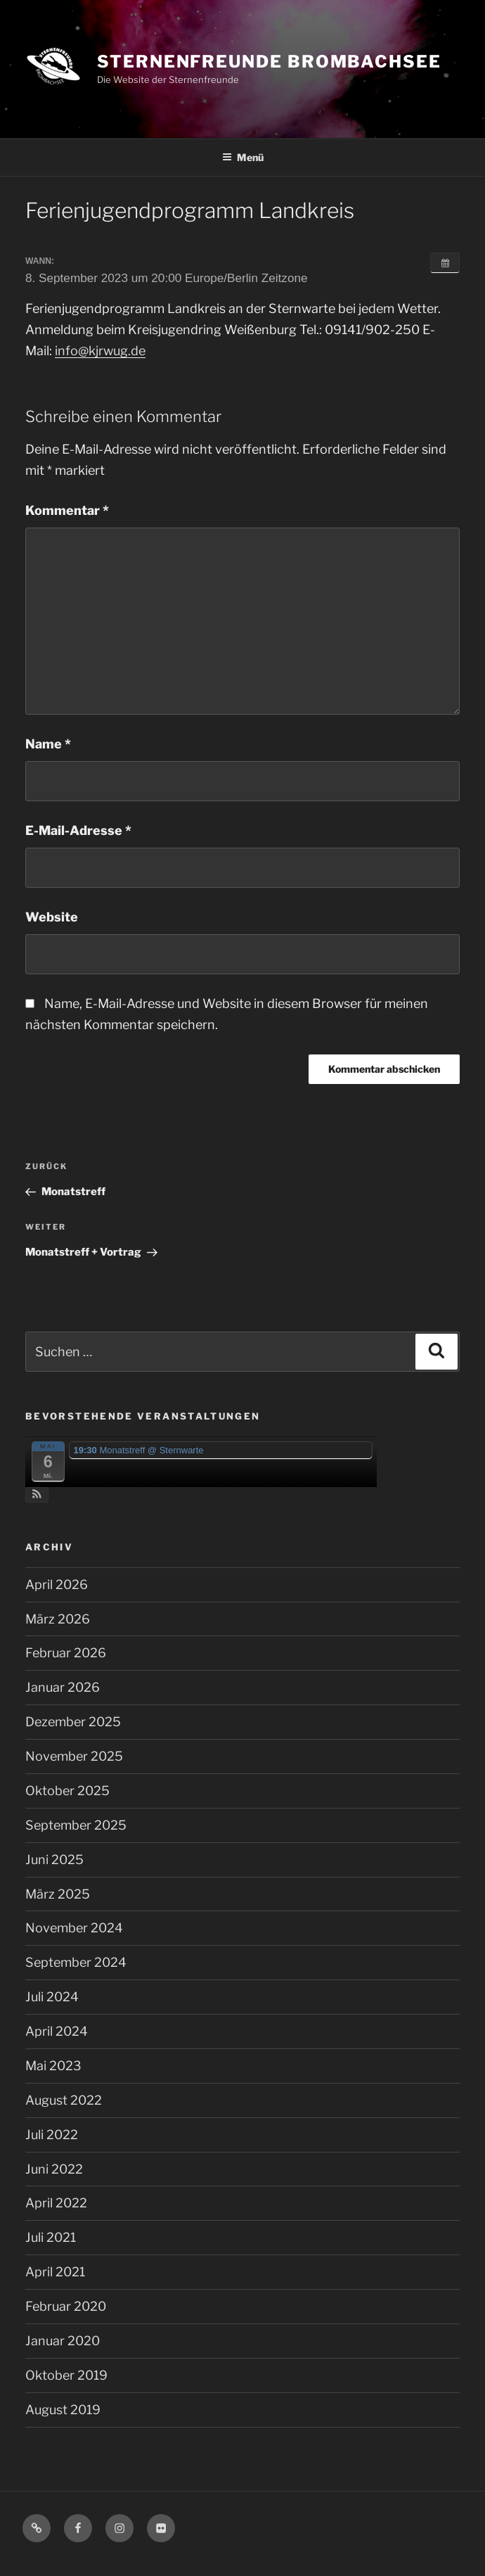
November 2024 (74, 1927)
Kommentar (67, 510)
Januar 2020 (62, 2340)
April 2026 (56, 1584)
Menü (243, 157)
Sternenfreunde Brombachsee (269, 61)
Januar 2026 (62, 1687)
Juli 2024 (52, 1996)
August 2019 (63, 2409)
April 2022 (56, 2202)
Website (51, 917)
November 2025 (74, 1756)
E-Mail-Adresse (78, 830)
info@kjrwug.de (100, 350)
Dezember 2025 (73, 1721)
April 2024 (56, 2031)
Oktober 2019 (66, 2375)
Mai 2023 (53, 2065)
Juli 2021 (50, 2237)
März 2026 (57, 1619)
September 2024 (76, 1962)
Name (48, 744)
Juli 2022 (51, 2134)
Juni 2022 (54, 2169)
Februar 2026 (65, 1652)
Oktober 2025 (67, 1790)
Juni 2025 (54, 1859)
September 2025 (76, 1825)
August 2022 (63, 2100)
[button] (37, 1495)
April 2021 (55, 2271)
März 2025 (57, 1894)
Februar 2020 (65, 2306)
